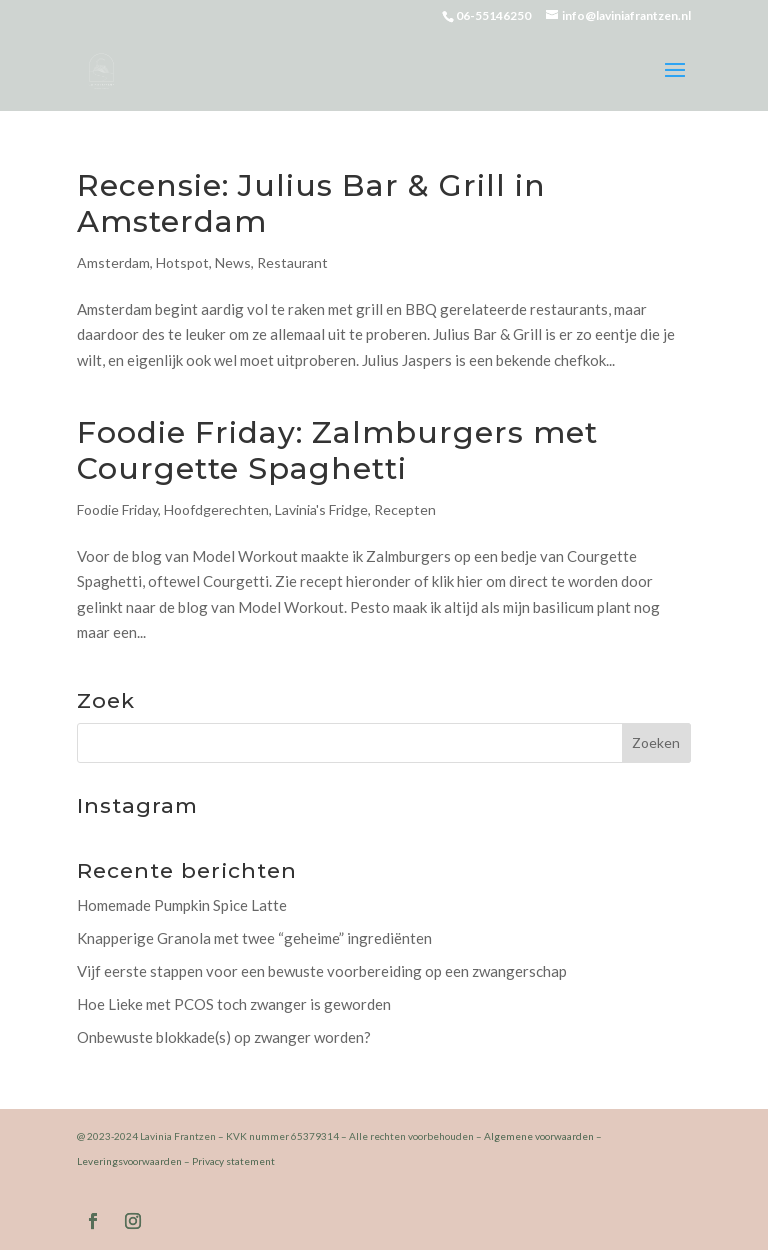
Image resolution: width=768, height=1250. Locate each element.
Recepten (405, 509)
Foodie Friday (117, 509)
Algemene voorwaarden (539, 1136)
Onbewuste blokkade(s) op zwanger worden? (224, 1037)
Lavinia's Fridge (321, 509)
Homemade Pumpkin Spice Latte (182, 905)
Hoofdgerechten (216, 509)
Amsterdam (113, 262)
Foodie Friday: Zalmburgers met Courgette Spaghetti (337, 450)
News (233, 262)
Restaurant (292, 262)
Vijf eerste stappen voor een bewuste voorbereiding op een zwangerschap (322, 971)
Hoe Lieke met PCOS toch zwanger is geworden (234, 1004)
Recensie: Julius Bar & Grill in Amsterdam (311, 203)
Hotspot (182, 262)
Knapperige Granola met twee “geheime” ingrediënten (254, 938)
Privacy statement (233, 1161)
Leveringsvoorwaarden (129, 1161)
